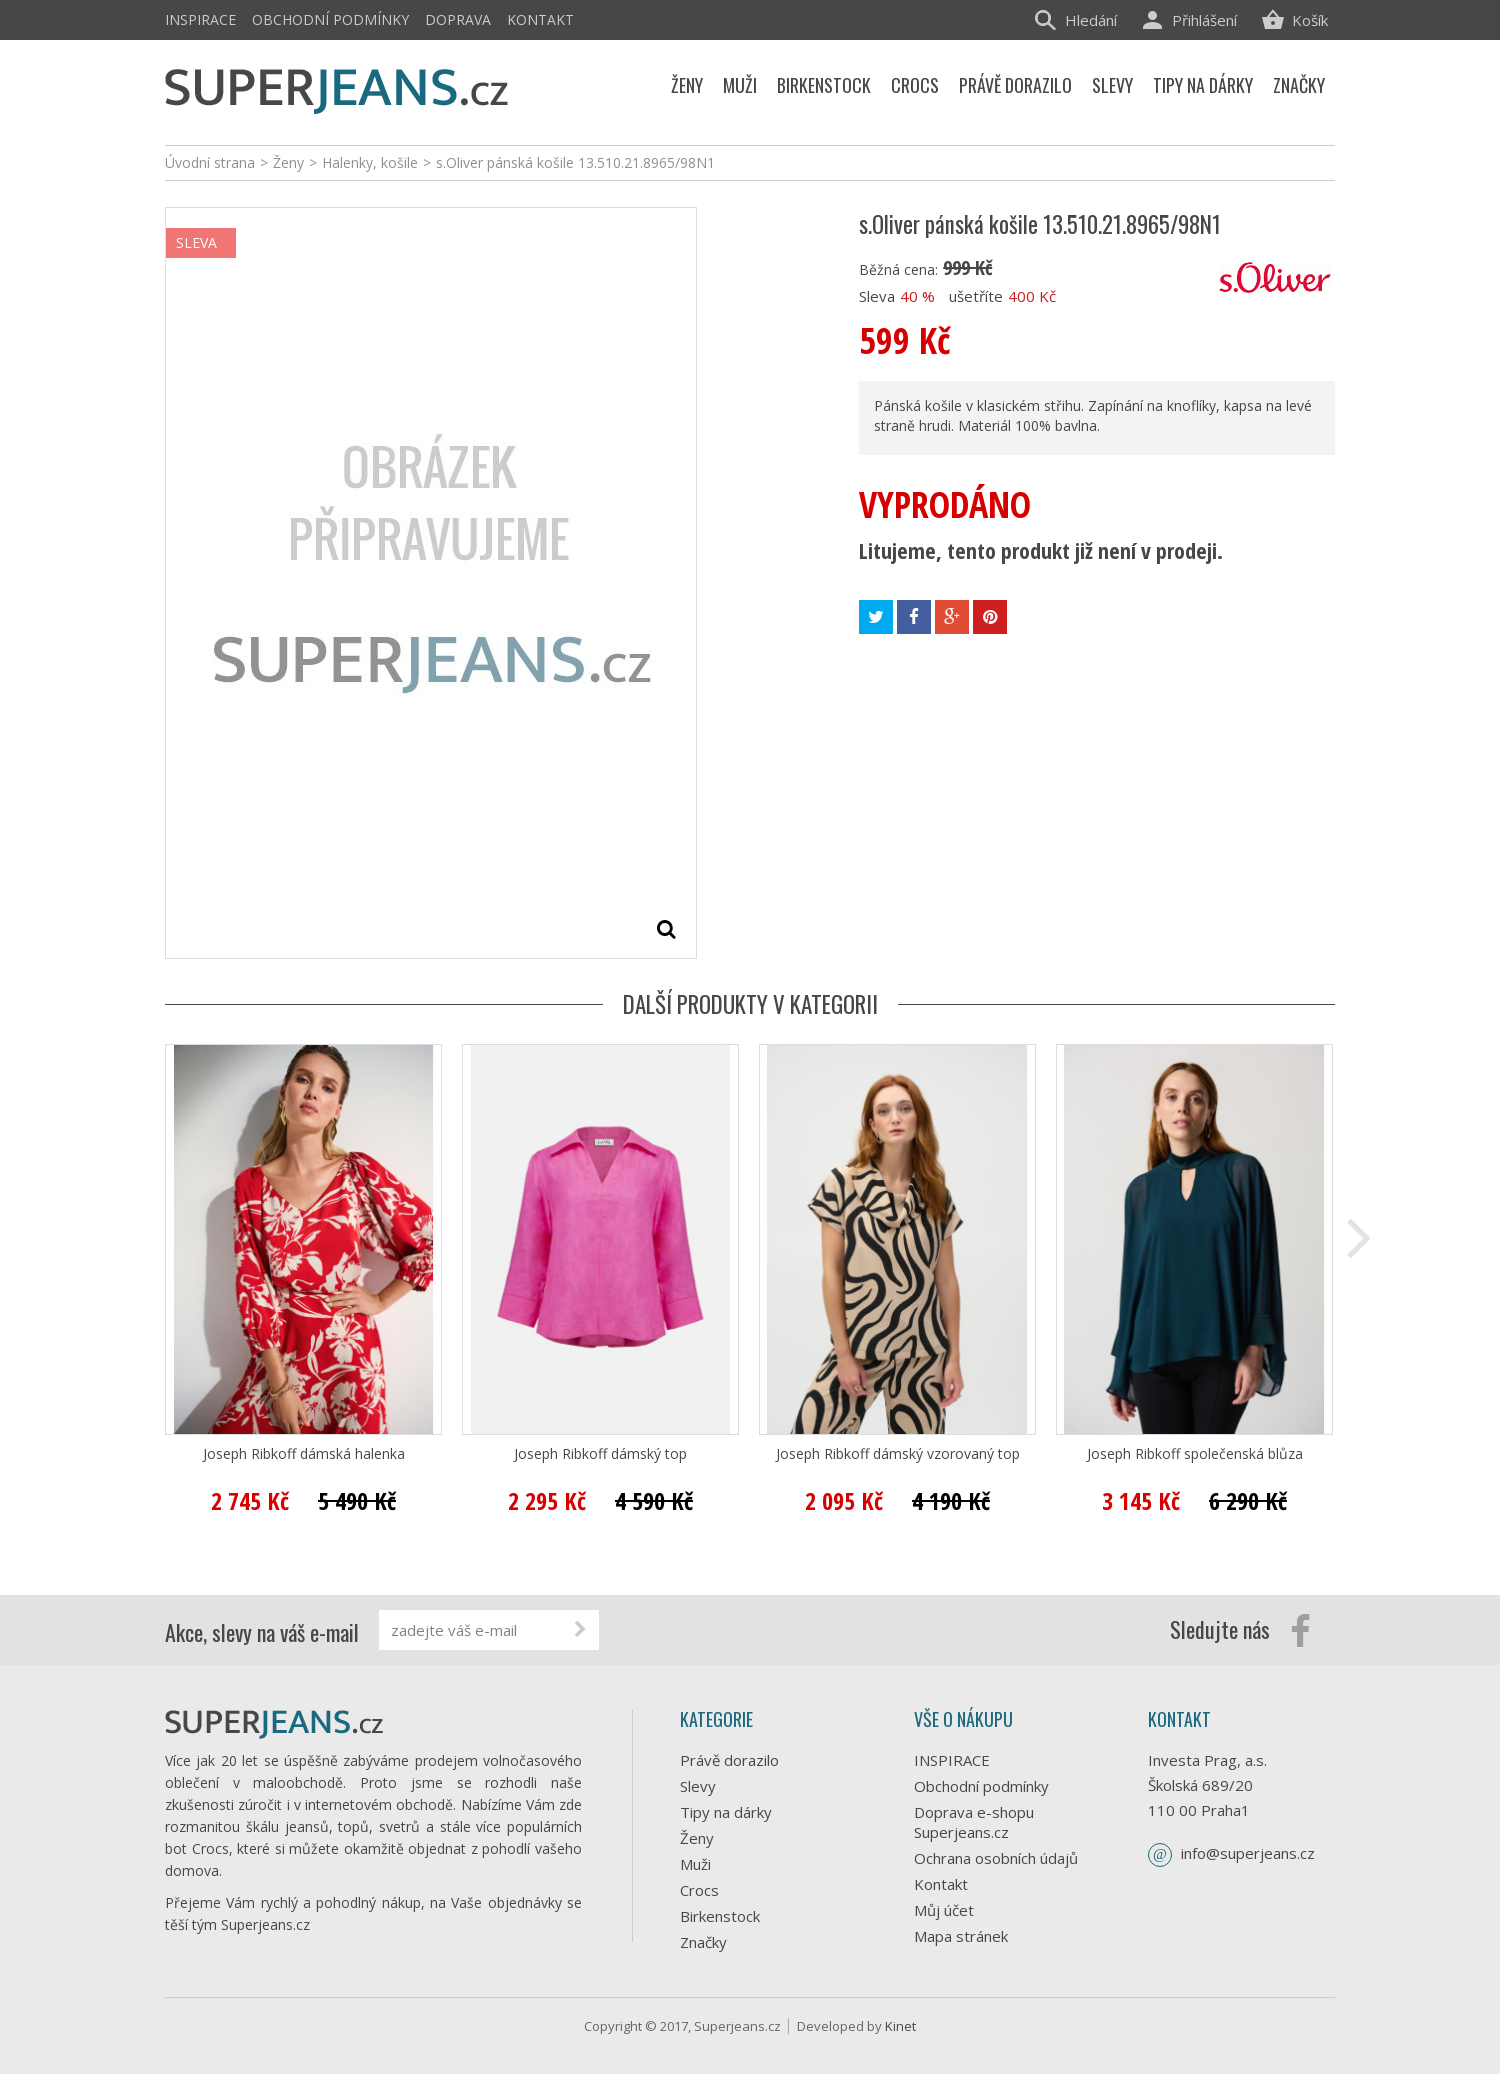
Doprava (458, 19)
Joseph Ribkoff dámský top (600, 1454)
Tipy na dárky (726, 1812)
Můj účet (944, 1910)
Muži (695, 1864)
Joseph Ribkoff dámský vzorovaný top (898, 1454)
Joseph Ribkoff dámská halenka (304, 1454)
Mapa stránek (961, 1936)
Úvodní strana (210, 162)
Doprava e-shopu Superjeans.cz (974, 1822)
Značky (703, 1942)
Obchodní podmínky (330, 19)
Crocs (699, 1890)
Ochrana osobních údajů (996, 1858)
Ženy (697, 1838)
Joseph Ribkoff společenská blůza (1195, 1454)
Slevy (698, 1786)
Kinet (900, 2026)
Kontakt (540, 19)
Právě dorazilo (729, 1760)
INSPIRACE (200, 19)
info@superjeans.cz (1248, 1853)
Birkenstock (720, 1916)
